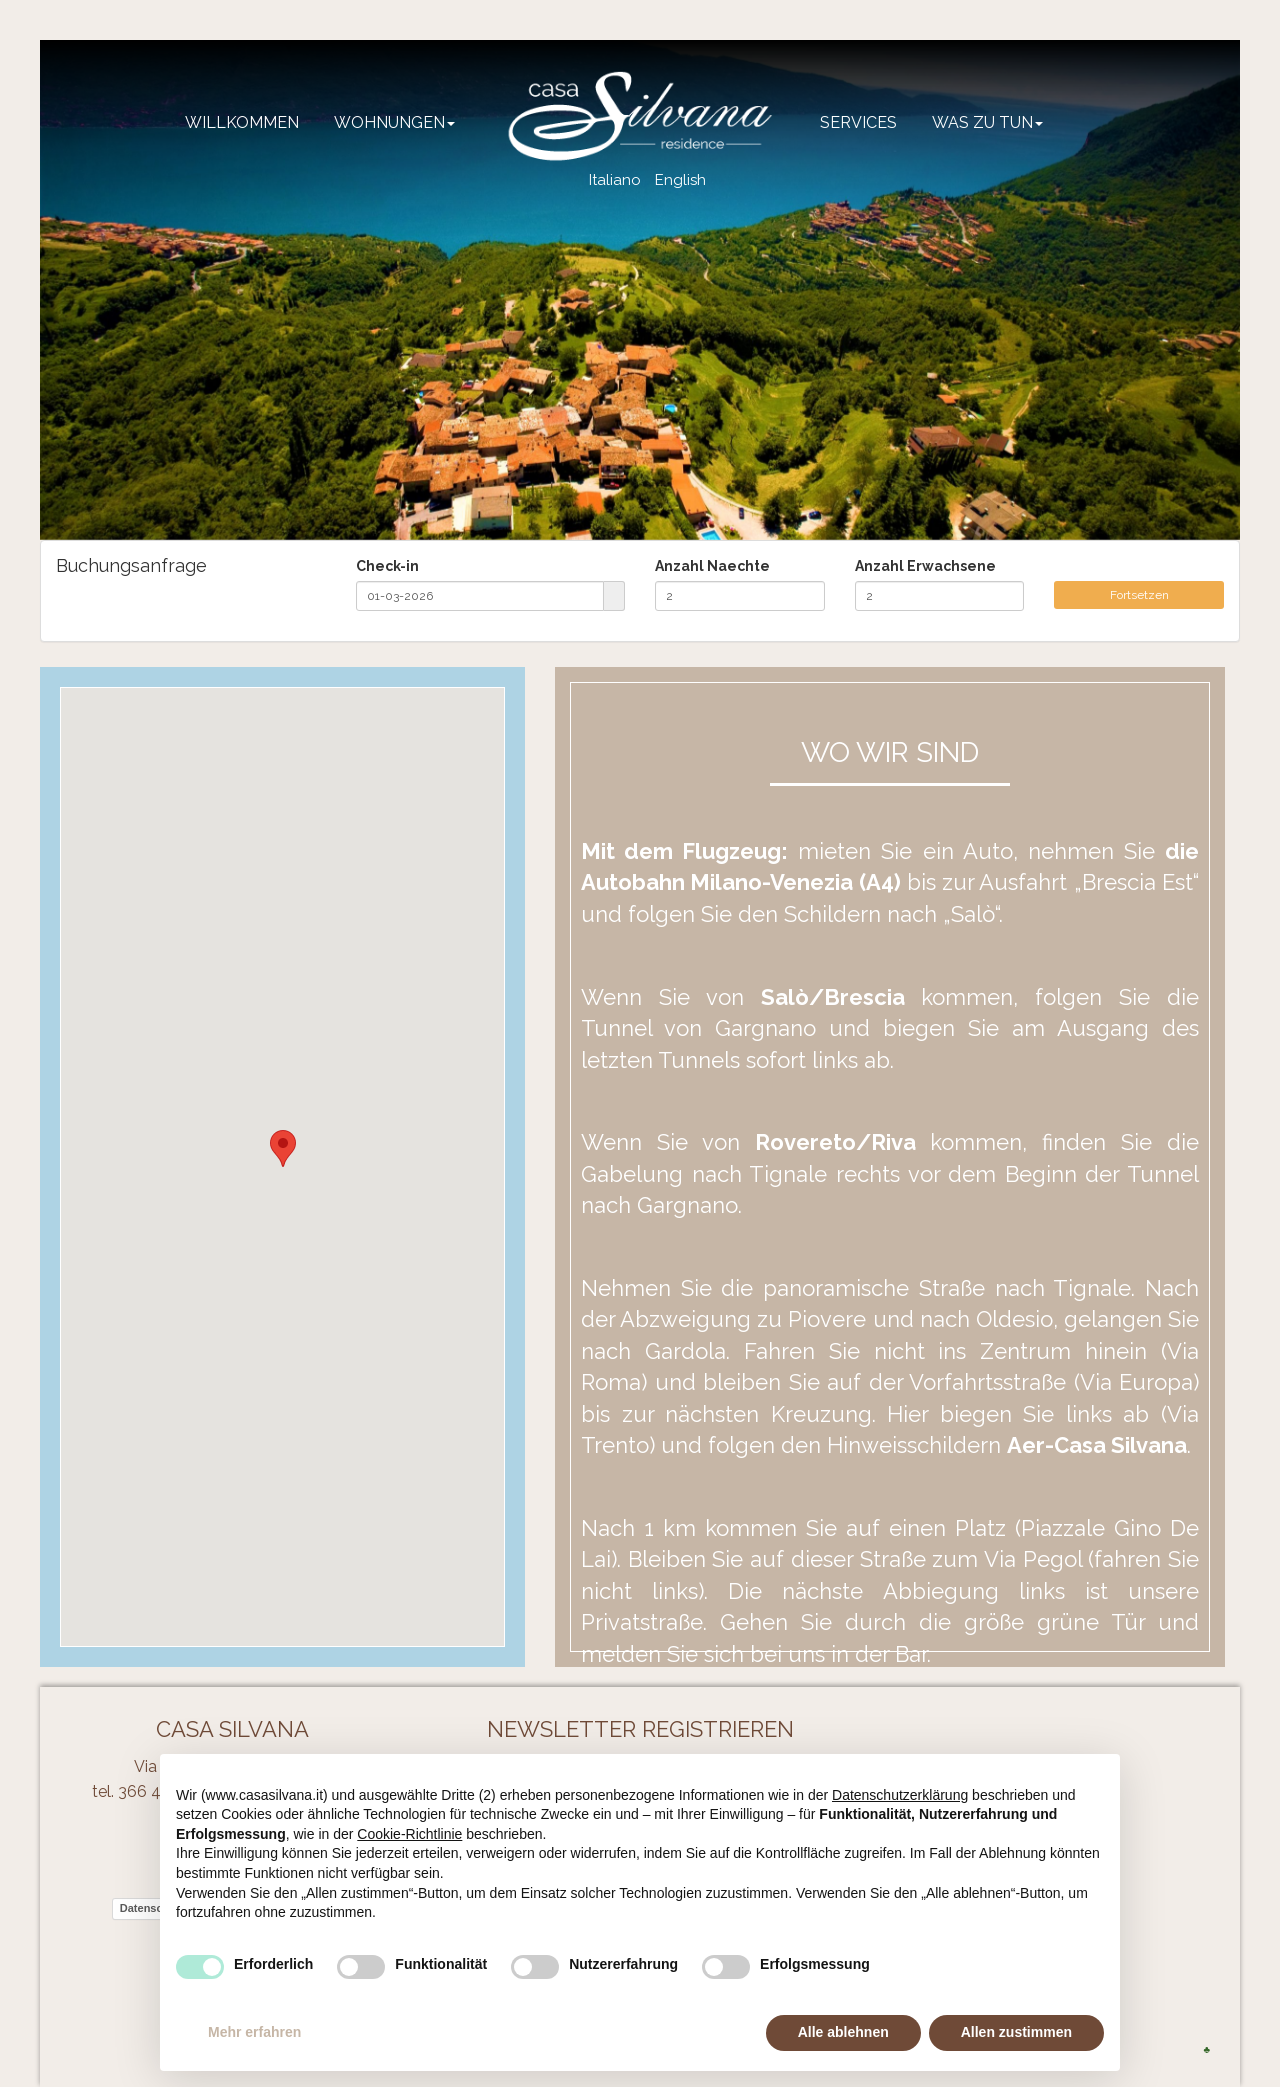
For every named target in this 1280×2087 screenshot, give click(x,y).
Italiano (615, 180)
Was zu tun (987, 122)
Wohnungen (394, 122)
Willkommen (242, 122)
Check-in (387, 566)
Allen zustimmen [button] (1016, 2032)
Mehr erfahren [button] (254, 2032)
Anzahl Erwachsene (925, 566)
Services (858, 122)
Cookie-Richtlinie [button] (409, 1834)
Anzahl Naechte (712, 566)
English (680, 180)
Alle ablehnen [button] (843, 2032)
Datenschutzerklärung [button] (900, 1795)
